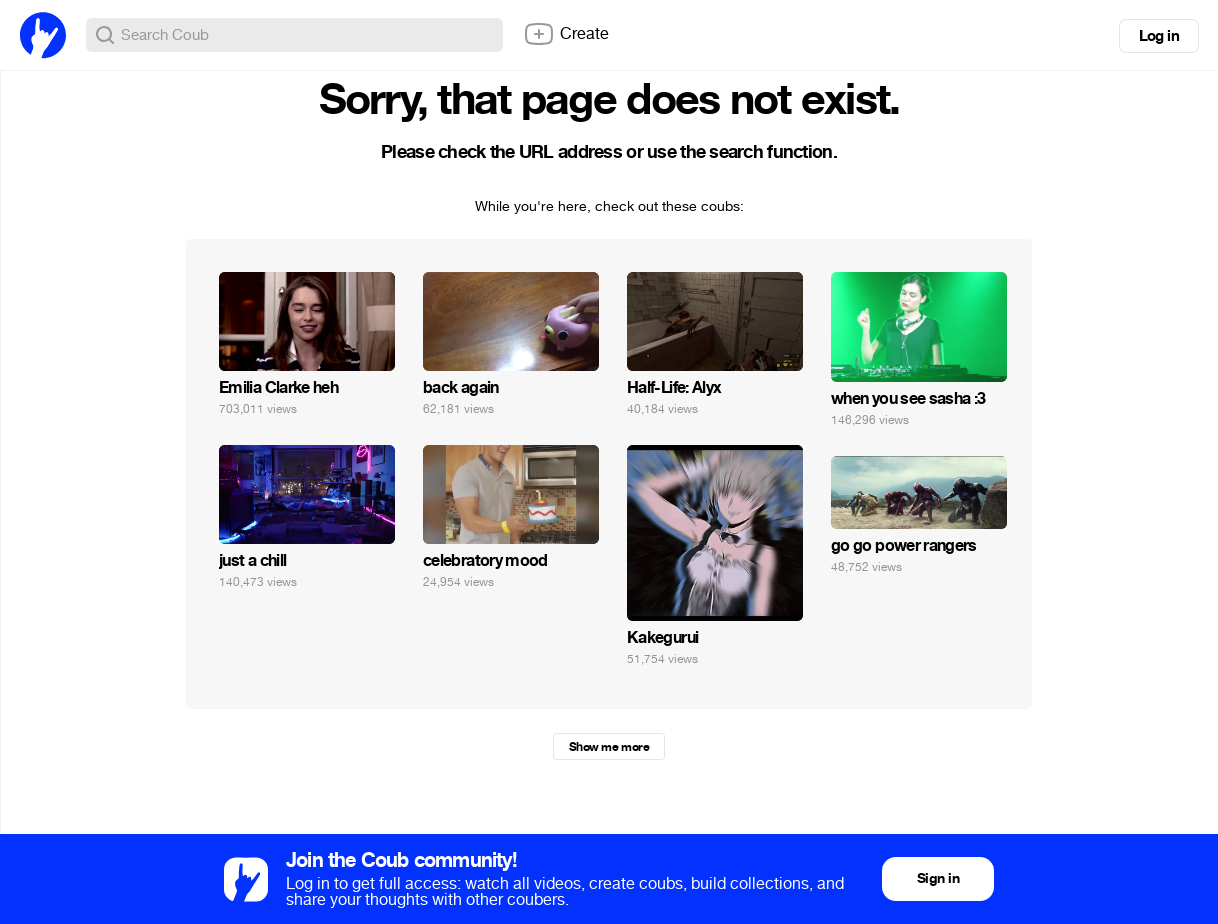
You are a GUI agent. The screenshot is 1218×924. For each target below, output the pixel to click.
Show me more (609, 747)
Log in (1159, 36)
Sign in (938, 878)
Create (566, 34)
